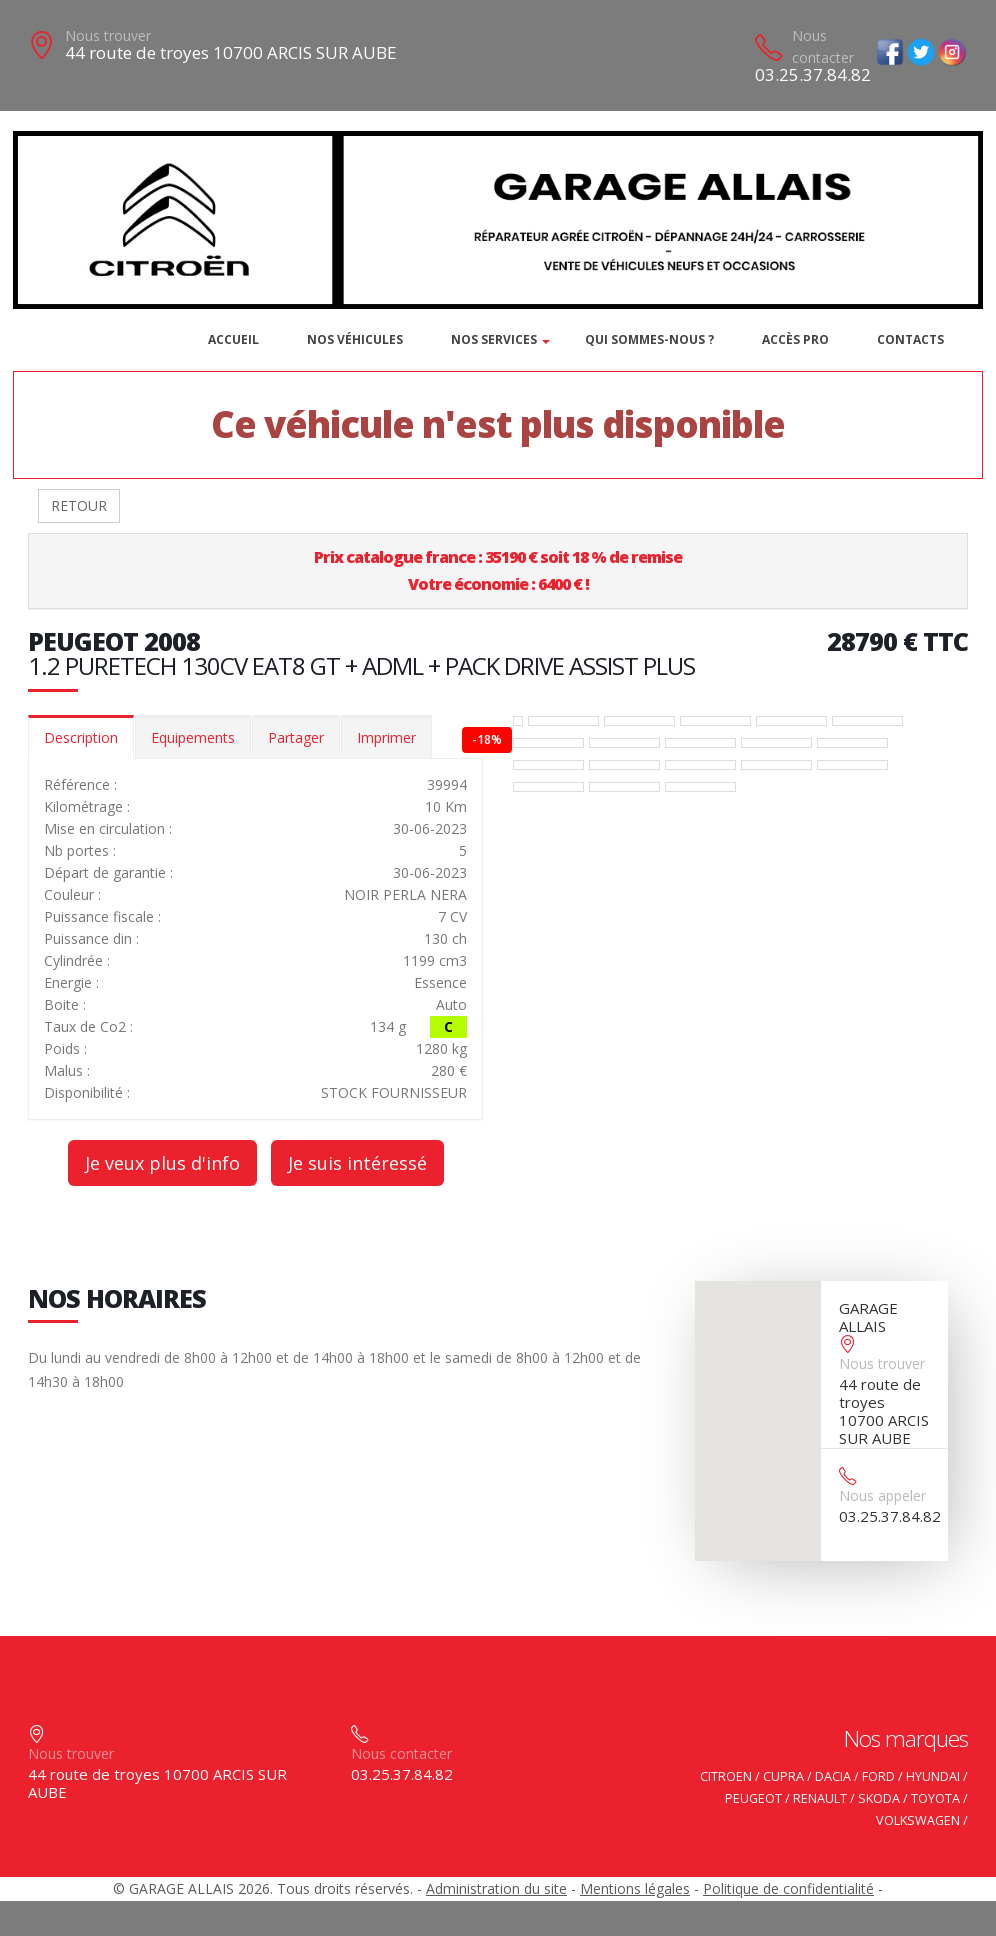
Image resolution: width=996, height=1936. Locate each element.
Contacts (910, 339)
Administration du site (496, 1888)
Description (81, 737)
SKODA (879, 1798)
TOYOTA (935, 1798)
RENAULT (820, 1798)
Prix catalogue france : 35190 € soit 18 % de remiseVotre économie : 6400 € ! (498, 570)
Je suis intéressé (357, 1163)
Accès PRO (795, 339)
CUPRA (783, 1776)
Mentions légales (635, 1888)
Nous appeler (882, 1495)
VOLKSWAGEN (918, 1820)
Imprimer (386, 737)
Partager (296, 737)
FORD (878, 1776)
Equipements (193, 737)
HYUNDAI (933, 1776)
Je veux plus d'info (162, 1163)
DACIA (833, 1776)
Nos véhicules (355, 339)
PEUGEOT (753, 1798)
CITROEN (726, 1776)
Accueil (233, 339)
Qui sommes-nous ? (649, 339)
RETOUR (79, 505)
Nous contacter (823, 46)
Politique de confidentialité (788, 1888)
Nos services (494, 339)
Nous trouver (108, 35)
